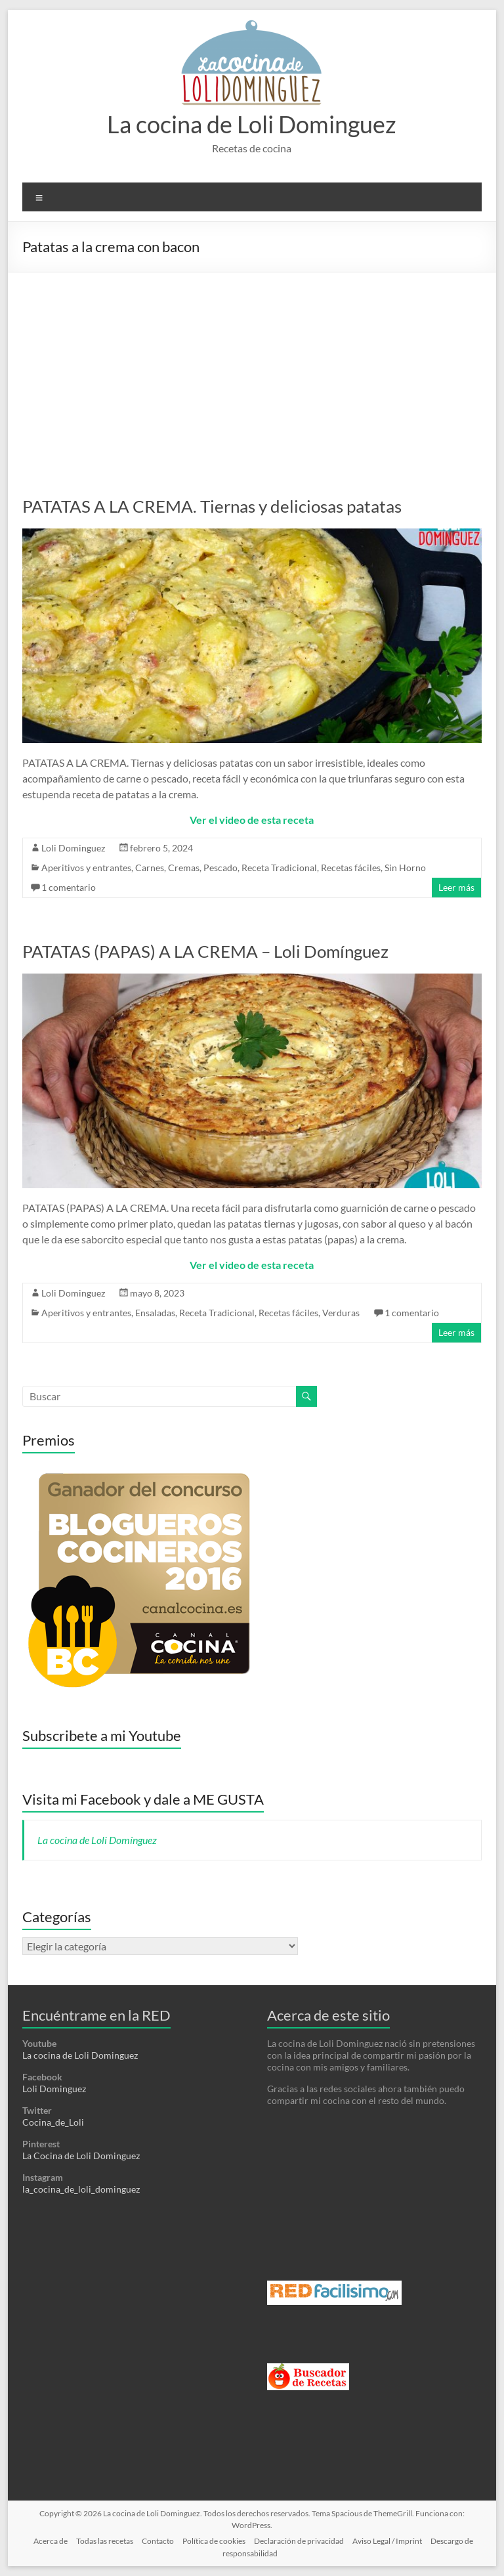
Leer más (456, 887)
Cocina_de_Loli (53, 2122)
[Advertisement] (252, 371)
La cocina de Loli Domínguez (97, 1840)
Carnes (149, 867)
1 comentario (68, 887)
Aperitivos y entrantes (86, 867)
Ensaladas (155, 1312)
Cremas (184, 867)
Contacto (158, 2541)
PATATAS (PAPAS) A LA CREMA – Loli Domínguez (205, 951)
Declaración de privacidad (299, 2541)
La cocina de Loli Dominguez (251, 124)
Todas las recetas (104, 2541)
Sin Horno (405, 867)
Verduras (341, 1312)
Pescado (220, 867)
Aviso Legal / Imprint (387, 2541)
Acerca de (50, 2541)
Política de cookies (213, 2541)
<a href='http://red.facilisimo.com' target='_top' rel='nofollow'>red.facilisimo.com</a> (334, 2293)
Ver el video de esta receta (252, 819)
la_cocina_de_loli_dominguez (81, 2189)
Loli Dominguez (73, 847)
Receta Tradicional (279, 867)
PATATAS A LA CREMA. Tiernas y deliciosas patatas (212, 506)
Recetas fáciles (351, 867)
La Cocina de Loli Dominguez (81, 2155)
